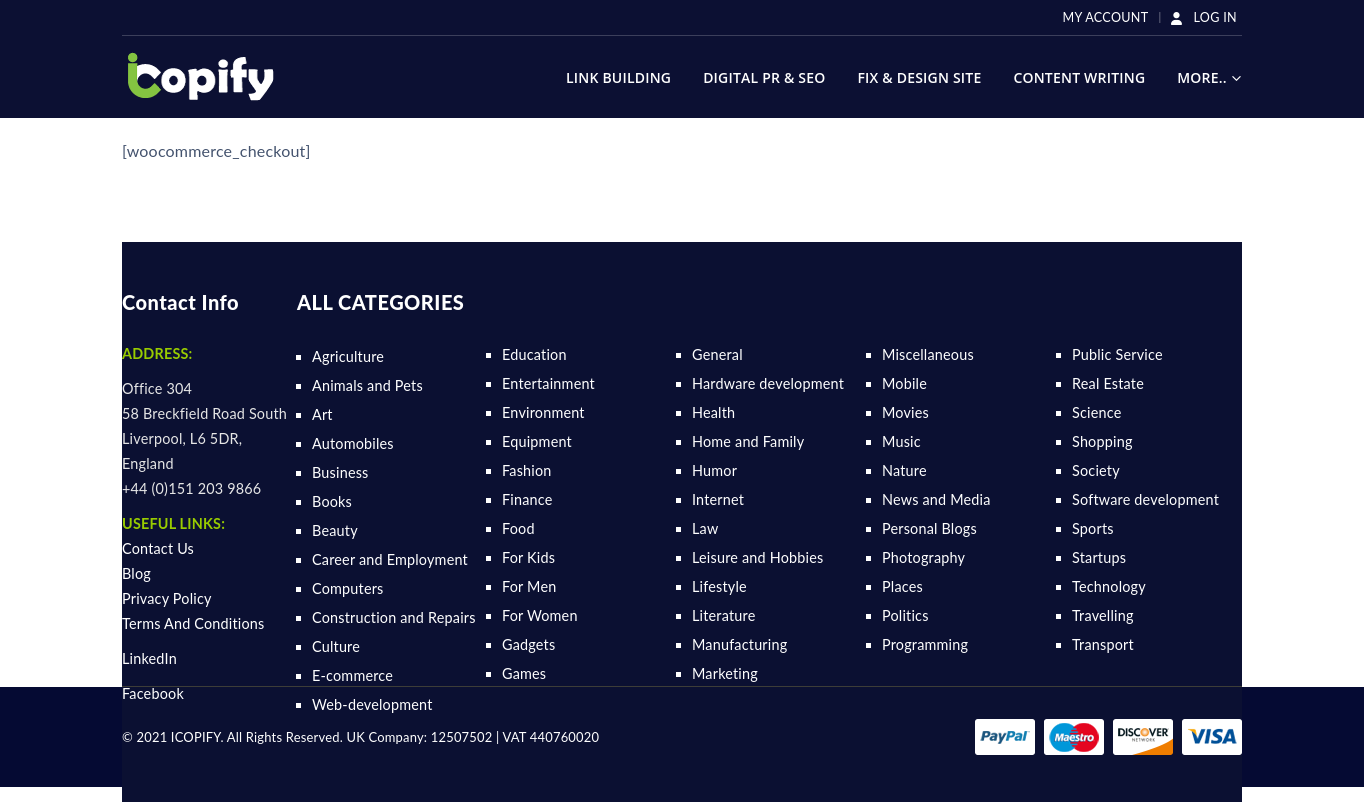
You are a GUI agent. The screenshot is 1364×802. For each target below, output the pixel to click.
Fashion (527, 470)
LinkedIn (149, 658)
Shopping (1102, 441)
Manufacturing (739, 644)
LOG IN (1202, 17)
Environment (543, 412)
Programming (925, 644)
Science (1096, 412)
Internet (718, 499)
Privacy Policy (167, 598)
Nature (904, 470)
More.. (1202, 77)
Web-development (372, 704)
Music (901, 441)
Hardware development (768, 383)
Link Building (618, 77)
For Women (540, 615)
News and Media (936, 499)
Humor (714, 470)
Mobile (904, 383)
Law (705, 528)
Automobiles (353, 443)
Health (713, 412)
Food (518, 528)
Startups (1099, 557)
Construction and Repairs (394, 617)
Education (534, 354)
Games (524, 673)
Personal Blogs (929, 528)
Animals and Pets (367, 385)
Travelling (1103, 615)
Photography (923, 557)
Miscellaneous (928, 354)
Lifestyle (719, 586)
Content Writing (1079, 77)
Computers (348, 588)
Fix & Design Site (919, 77)
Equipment (537, 441)
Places (902, 586)
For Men (529, 586)
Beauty (335, 530)
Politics (905, 615)
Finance (527, 499)
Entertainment (548, 383)
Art (322, 414)
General (717, 354)
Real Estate (1108, 383)
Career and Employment (390, 559)
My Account (1106, 17)
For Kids (528, 557)
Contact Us (158, 548)
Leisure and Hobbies (757, 557)
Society (1096, 470)
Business (340, 472)
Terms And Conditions (193, 623)
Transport (1103, 644)
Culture (336, 646)
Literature (723, 615)
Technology (1109, 586)
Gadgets (528, 644)
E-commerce (352, 675)
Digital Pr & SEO (764, 77)
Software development (1145, 499)
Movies (905, 412)
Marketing (725, 673)
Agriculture (348, 356)
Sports (1093, 528)
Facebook (153, 693)
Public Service (1117, 354)
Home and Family (748, 441)
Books (332, 501)
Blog (136, 573)
